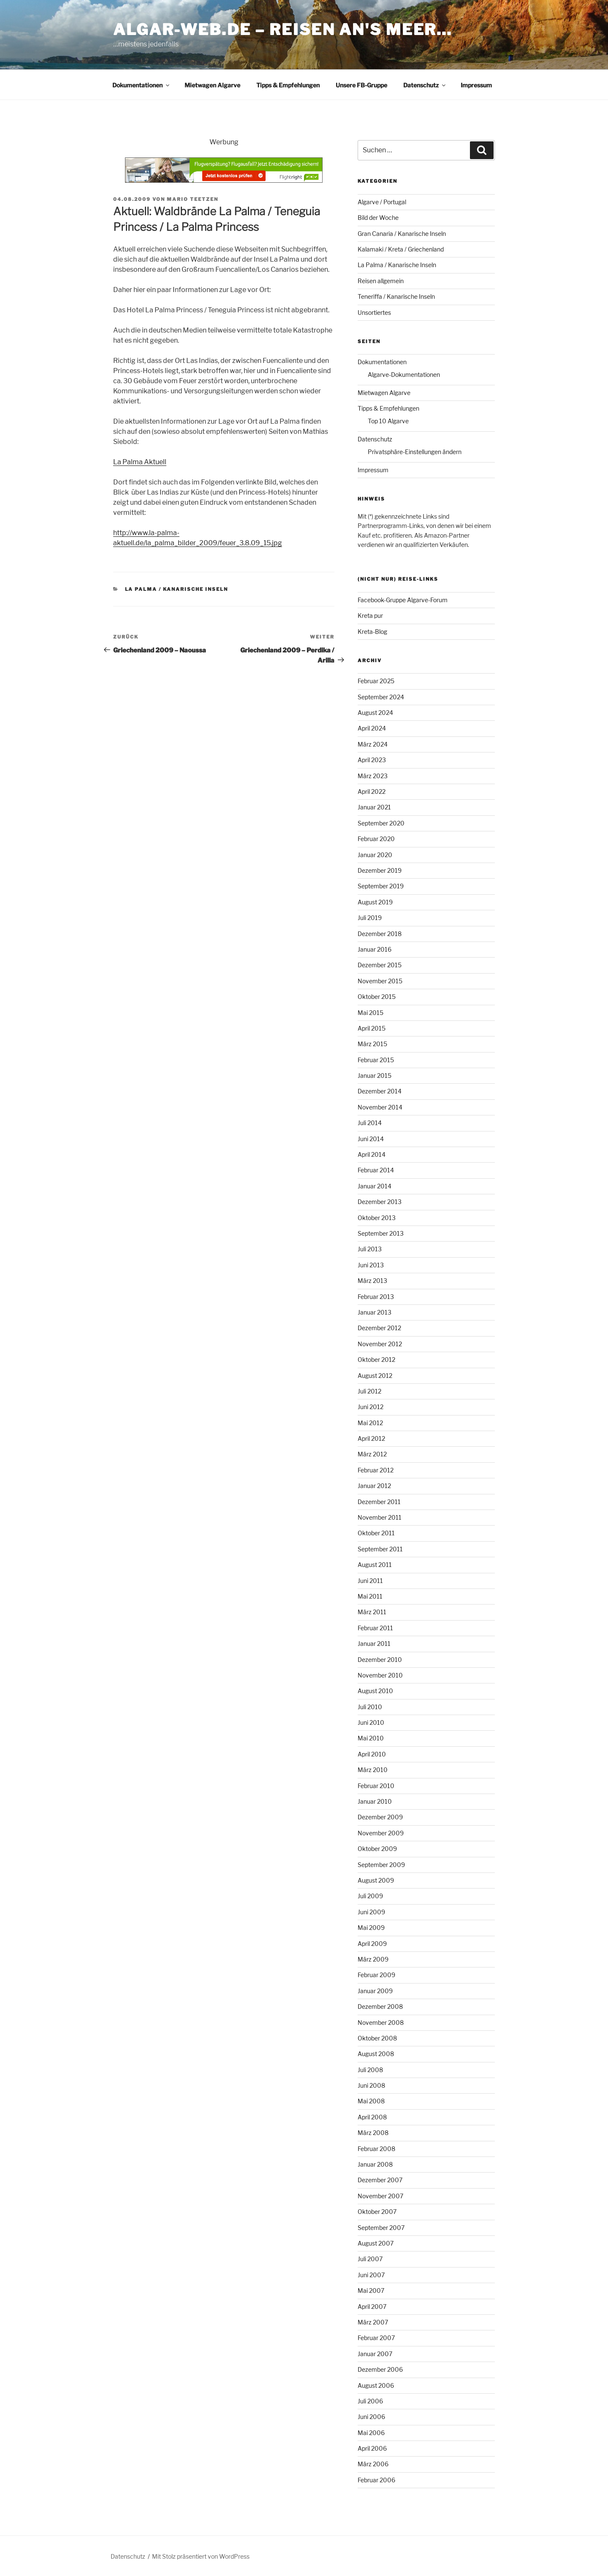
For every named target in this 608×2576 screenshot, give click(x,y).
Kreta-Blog (372, 631)
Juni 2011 (370, 1580)
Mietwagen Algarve (212, 85)
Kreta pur (370, 615)
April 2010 (372, 1754)
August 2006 (376, 2385)
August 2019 (375, 902)
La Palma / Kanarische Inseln (176, 589)
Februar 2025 (376, 681)
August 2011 (375, 1564)
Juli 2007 (370, 2258)
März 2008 (373, 2132)
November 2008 (381, 2022)
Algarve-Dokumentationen (404, 374)
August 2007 (376, 2243)
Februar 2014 (376, 1170)
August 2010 (375, 1690)
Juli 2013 (370, 1249)
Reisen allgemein (381, 280)
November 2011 (380, 1517)
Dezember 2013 (380, 1201)
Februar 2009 (376, 1974)
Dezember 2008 (380, 2006)
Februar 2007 (376, 2337)
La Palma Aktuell (139, 462)
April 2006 (372, 2448)
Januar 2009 (375, 1990)
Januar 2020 (375, 854)
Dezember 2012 (379, 1327)
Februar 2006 (376, 2480)
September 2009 (381, 1864)
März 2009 (373, 1959)
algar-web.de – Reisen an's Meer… (282, 29)
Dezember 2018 (380, 933)
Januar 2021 (374, 807)
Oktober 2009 (377, 1848)
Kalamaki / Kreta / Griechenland (401, 249)
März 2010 (373, 1769)
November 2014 (380, 1107)
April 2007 (372, 2306)
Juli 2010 (370, 1706)
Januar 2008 (375, 2164)
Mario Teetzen (192, 199)
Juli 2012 (369, 1391)
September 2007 (381, 2227)
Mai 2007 (371, 2290)
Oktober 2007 (377, 2211)
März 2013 (372, 1280)
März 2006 (373, 2464)
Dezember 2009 (380, 1817)
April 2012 (371, 1438)
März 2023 (373, 775)
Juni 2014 (371, 1138)
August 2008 (376, 2053)
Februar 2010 (376, 1785)
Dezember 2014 (380, 1091)
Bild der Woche (378, 217)
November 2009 (381, 1833)
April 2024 (372, 728)
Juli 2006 (370, 2401)
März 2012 (372, 1454)
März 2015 (372, 1043)
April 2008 (372, 2117)
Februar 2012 (376, 1470)
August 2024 (375, 712)
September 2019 (381, 886)
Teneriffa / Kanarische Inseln (396, 296)
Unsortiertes (374, 312)
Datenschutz (425, 85)
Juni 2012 (370, 1406)
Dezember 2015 (380, 965)
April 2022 (371, 791)
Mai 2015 (370, 1012)
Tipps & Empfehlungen (288, 85)
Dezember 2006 (380, 2369)
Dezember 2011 (379, 1501)
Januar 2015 (374, 1075)
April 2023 (372, 759)
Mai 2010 (371, 1738)
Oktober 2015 (377, 996)
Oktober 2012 (376, 1359)
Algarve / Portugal (382, 202)
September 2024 (381, 697)
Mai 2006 (371, 2432)
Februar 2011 (375, 1628)
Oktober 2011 (376, 1533)
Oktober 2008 (377, 2038)
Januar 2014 (374, 1186)
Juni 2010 (371, 1722)
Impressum (476, 85)
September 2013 (381, 1233)
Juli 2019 (370, 917)
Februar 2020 (376, 838)
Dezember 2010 (380, 1659)
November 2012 (380, 1344)
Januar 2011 (374, 1643)
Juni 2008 (371, 2085)
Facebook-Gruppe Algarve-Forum (403, 599)
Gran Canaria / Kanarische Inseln (402, 233)
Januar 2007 (375, 2353)
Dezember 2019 (380, 870)
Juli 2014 (370, 1122)
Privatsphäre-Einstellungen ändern (414, 451)
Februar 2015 (376, 1059)
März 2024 (373, 744)
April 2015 (371, 1028)
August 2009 (376, 1880)
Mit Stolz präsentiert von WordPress (201, 2556)
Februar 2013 (376, 1296)
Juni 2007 (371, 2274)
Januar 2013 (374, 1312)
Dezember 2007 (380, 2180)
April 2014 (371, 1154)
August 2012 (375, 1375)
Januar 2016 (374, 949)
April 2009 (372, 1943)
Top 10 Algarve (388, 421)
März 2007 (373, 2322)
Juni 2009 (371, 1912)
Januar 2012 (374, 1485)
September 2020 (381, 823)
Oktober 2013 (377, 1217)
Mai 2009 (371, 1927)
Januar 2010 (375, 1801)
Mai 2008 (371, 2101)
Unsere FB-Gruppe (361, 85)
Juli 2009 (370, 1896)
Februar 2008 (376, 2148)
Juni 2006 (371, 2416)
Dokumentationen (141, 85)
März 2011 (372, 1611)
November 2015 (380, 981)
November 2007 (380, 2196)
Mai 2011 (370, 1596)
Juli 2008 (370, 2069)
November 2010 (380, 1675)
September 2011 (380, 1549)
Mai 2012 (370, 1422)
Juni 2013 (371, 1265)
